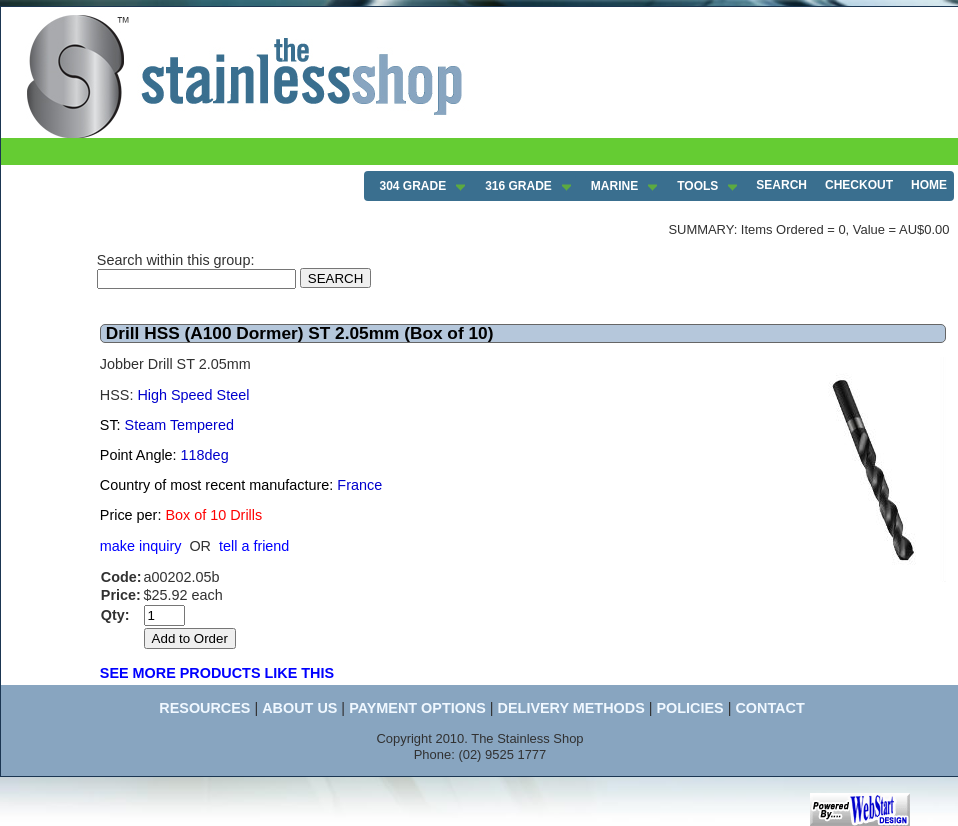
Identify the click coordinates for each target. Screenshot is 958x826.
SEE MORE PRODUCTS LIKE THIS (217, 673)
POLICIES (689, 708)
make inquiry (141, 546)
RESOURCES (204, 708)
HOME (929, 185)
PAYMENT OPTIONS (417, 708)
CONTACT (769, 708)
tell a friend (254, 546)
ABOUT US (299, 708)
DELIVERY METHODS (571, 708)
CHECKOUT (859, 185)
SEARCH (781, 185)
